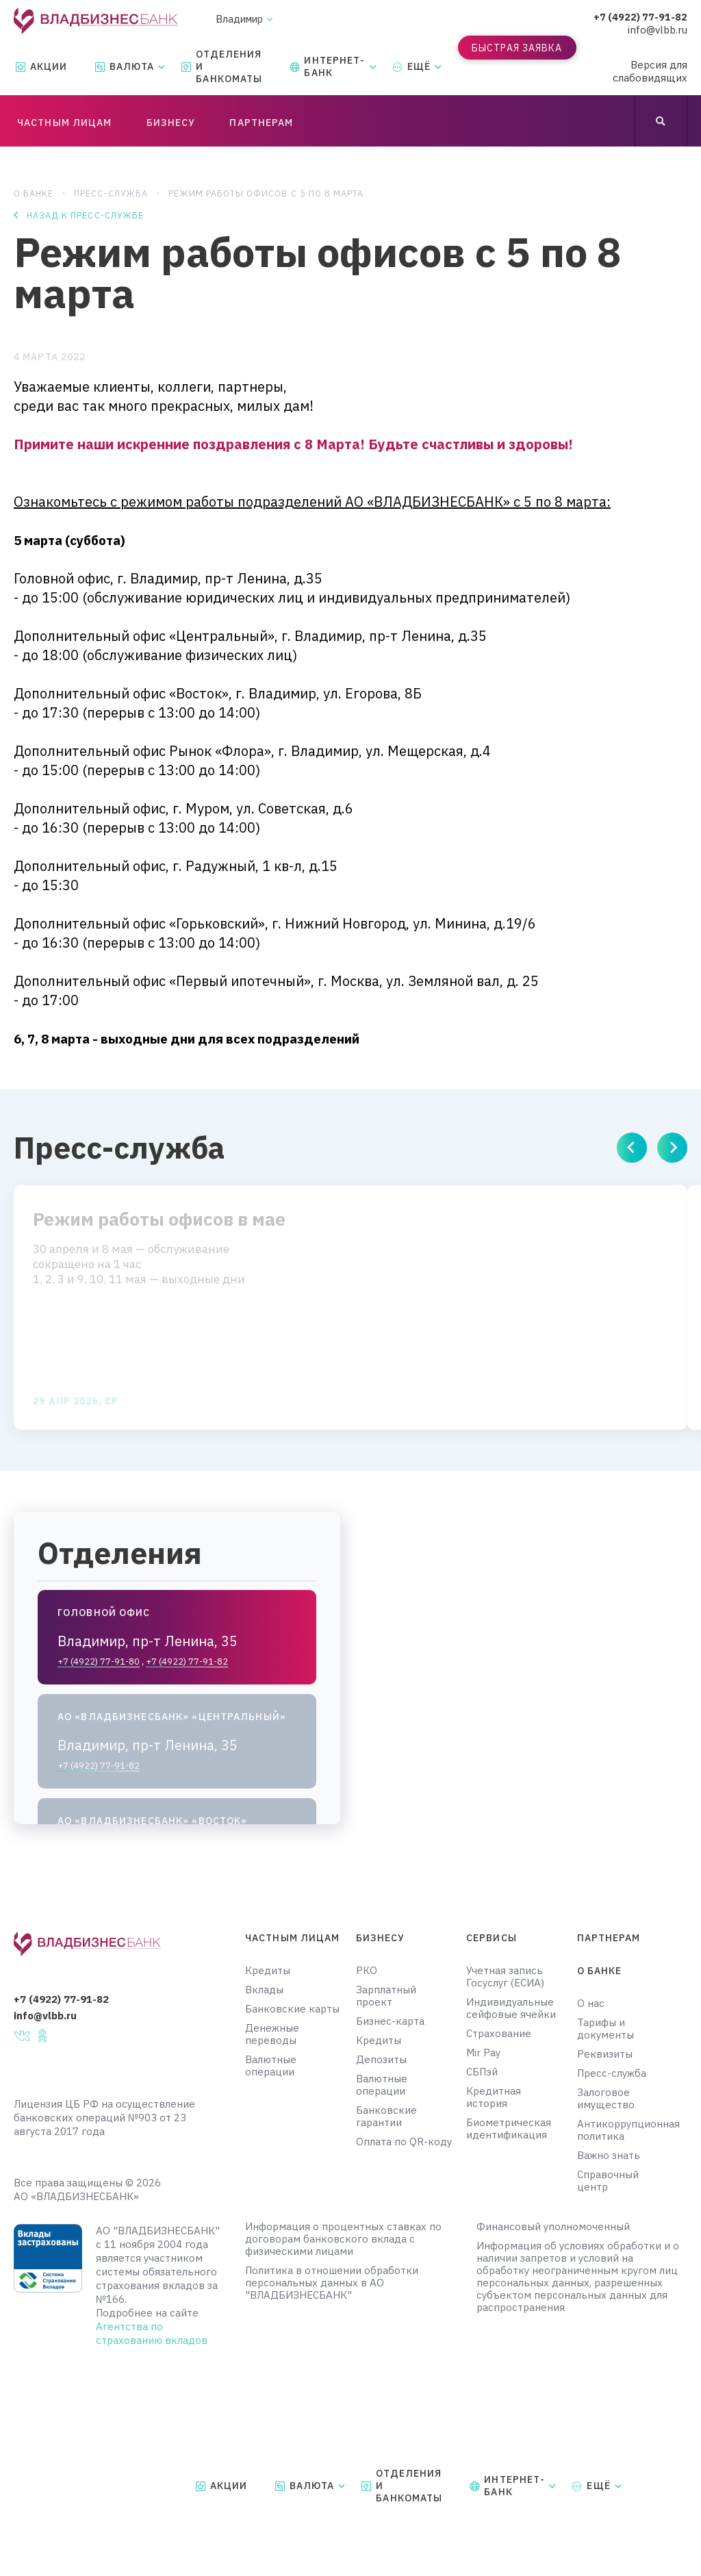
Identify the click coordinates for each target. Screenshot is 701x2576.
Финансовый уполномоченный (553, 2227)
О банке (34, 193)
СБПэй (482, 2072)
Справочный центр (608, 2181)
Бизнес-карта (390, 2021)
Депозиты (381, 2060)
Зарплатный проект (386, 1996)
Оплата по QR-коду (404, 2142)
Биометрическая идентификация (508, 2129)
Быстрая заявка (517, 48)
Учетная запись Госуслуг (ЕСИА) (505, 1977)
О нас (590, 2003)
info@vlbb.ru (657, 29)
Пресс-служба (112, 193)
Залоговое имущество (606, 2098)
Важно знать (608, 2155)
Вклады (264, 1990)
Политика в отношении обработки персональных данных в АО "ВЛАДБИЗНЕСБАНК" (331, 2282)
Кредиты (267, 1971)
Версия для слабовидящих (650, 71)
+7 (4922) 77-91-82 (639, 16)
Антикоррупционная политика (619, 2130)
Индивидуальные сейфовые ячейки (511, 2008)
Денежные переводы (272, 2034)
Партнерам (609, 1938)
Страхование (498, 2034)
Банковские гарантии (386, 2116)
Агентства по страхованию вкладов (151, 2333)
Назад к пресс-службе (86, 217)
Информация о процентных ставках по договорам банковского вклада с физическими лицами (343, 2239)
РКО (366, 1971)
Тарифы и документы (605, 2029)
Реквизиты (605, 2054)
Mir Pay (483, 2053)
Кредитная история (493, 2097)
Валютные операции (270, 2066)
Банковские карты (292, 2009)
